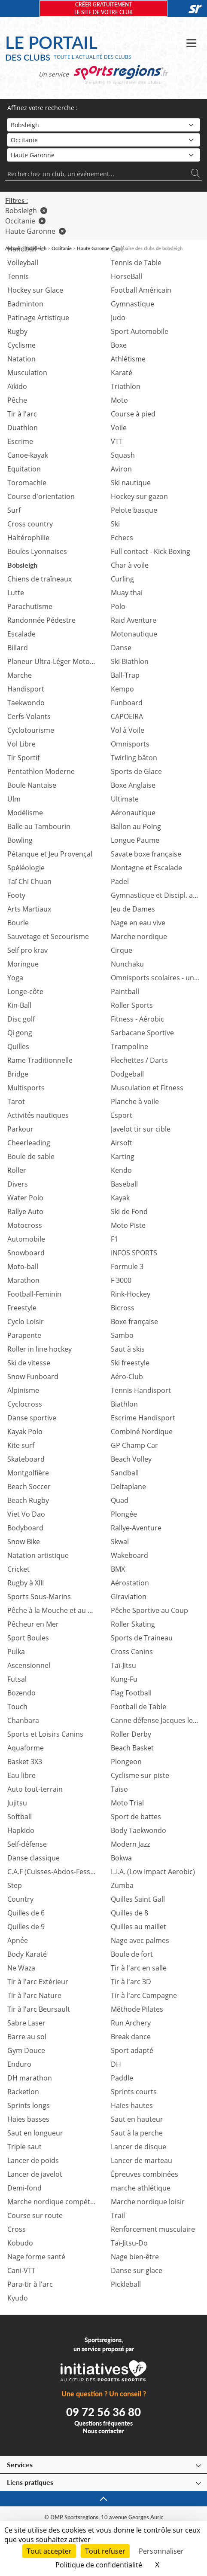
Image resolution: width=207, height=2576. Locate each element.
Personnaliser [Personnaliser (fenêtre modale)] (161, 2551)
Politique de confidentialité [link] (98, 2565)
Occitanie (25, 221)
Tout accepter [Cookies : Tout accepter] (49, 2551)
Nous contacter (103, 2431)
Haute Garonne (35, 231)
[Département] (103, 155)
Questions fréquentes (103, 2423)
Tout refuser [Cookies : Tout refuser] (105, 2551)
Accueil (13, 248)
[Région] (103, 140)
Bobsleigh (26, 210)
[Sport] (103, 125)
